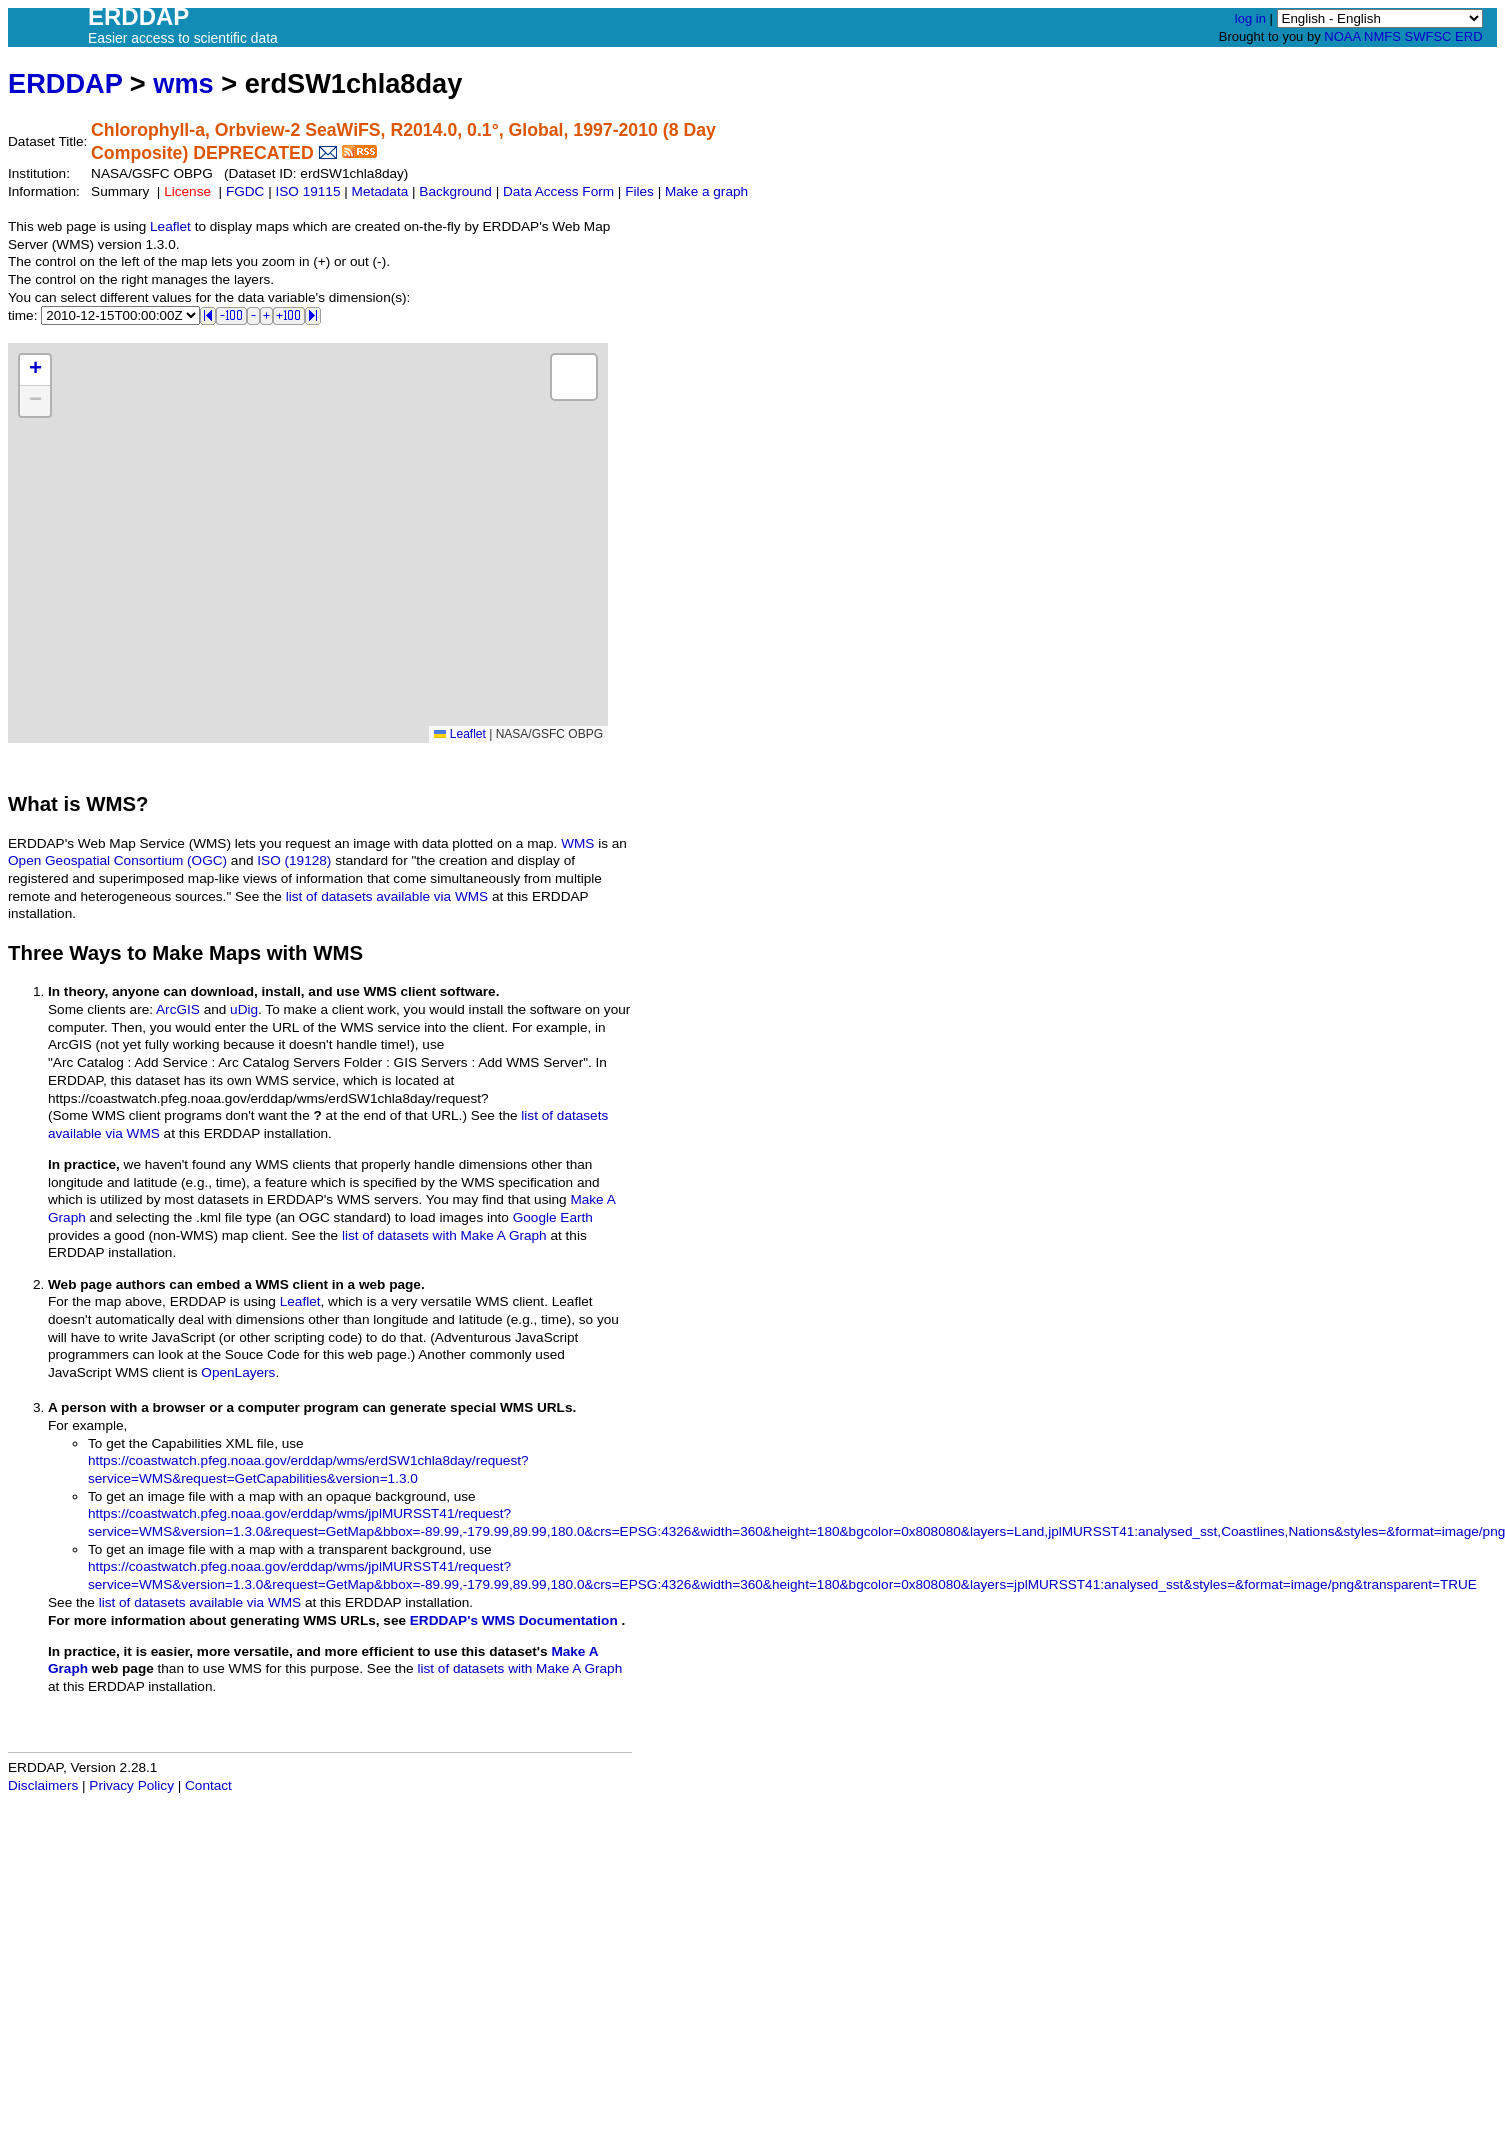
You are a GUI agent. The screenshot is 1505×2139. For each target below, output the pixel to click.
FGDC (245, 191)
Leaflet (170, 226)
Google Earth (553, 1217)
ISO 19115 (307, 191)
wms (183, 83)
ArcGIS (178, 1009)
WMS (577, 843)
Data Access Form (558, 191)
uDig (244, 1009)
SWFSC (1428, 36)
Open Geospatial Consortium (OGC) (117, 860)
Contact (208, 1785)
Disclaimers (43, 1785)
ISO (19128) (294, 860)
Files (639, 191)
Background (455, 191)
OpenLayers (238, 1372)
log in (1250, 18)
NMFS (1382, 36)
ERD (1468, 36)
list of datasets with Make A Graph (444, 1235)
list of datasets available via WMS (387, 896)
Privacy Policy (131, 1785)
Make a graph (706, 191)
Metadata (380, 191)
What (33, 804)
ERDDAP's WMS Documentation (514, 1620)
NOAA (1342, 36)
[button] (35, 370)
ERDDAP (65, 83)
